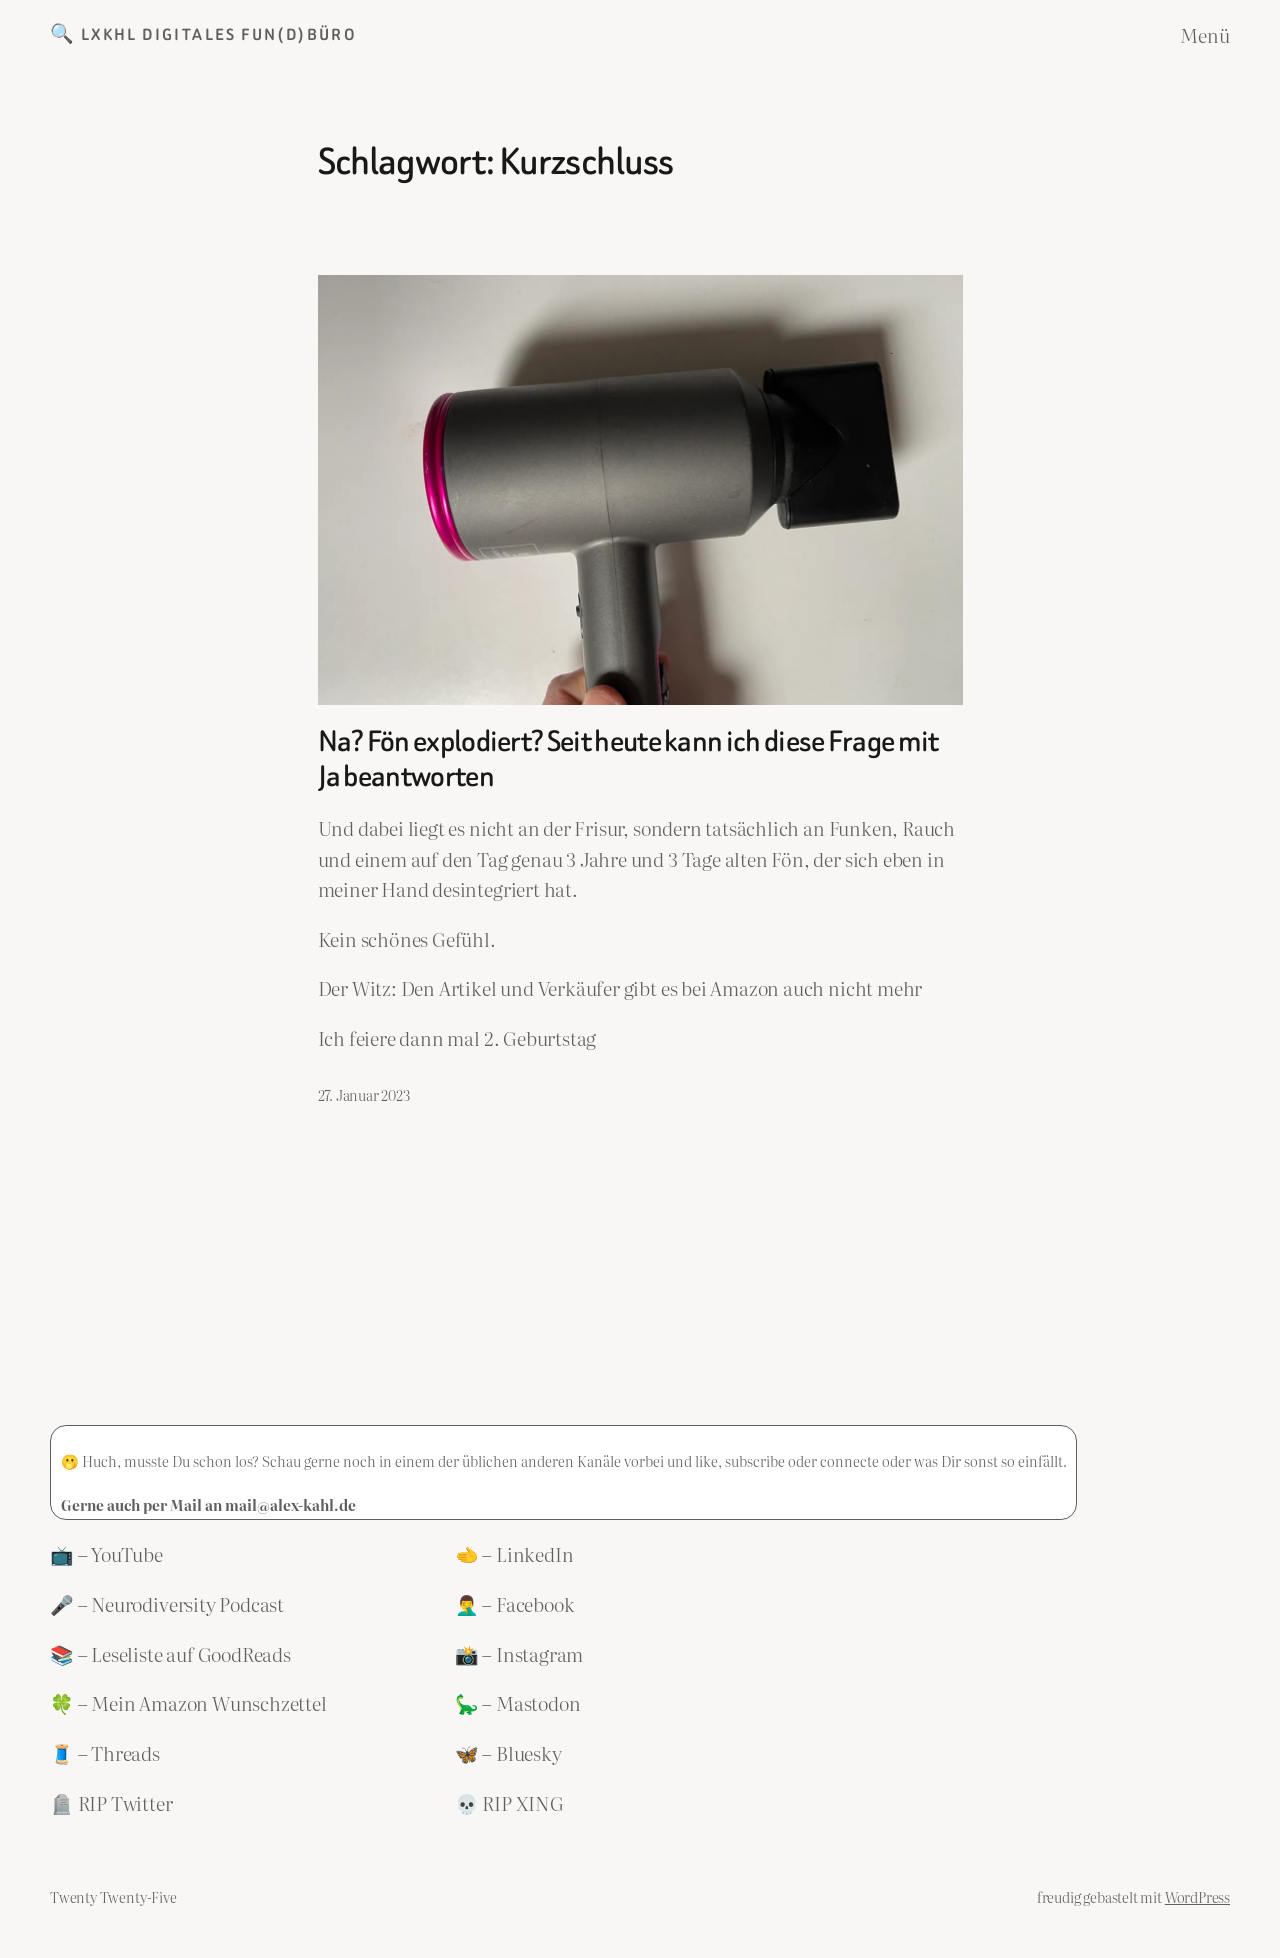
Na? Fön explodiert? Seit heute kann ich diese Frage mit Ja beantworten (628, 759)
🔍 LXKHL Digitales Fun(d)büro (203, 34)
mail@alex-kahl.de (290, 1504)
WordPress (1197, 1896)
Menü (1205, 35)
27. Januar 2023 (364, 1094)
